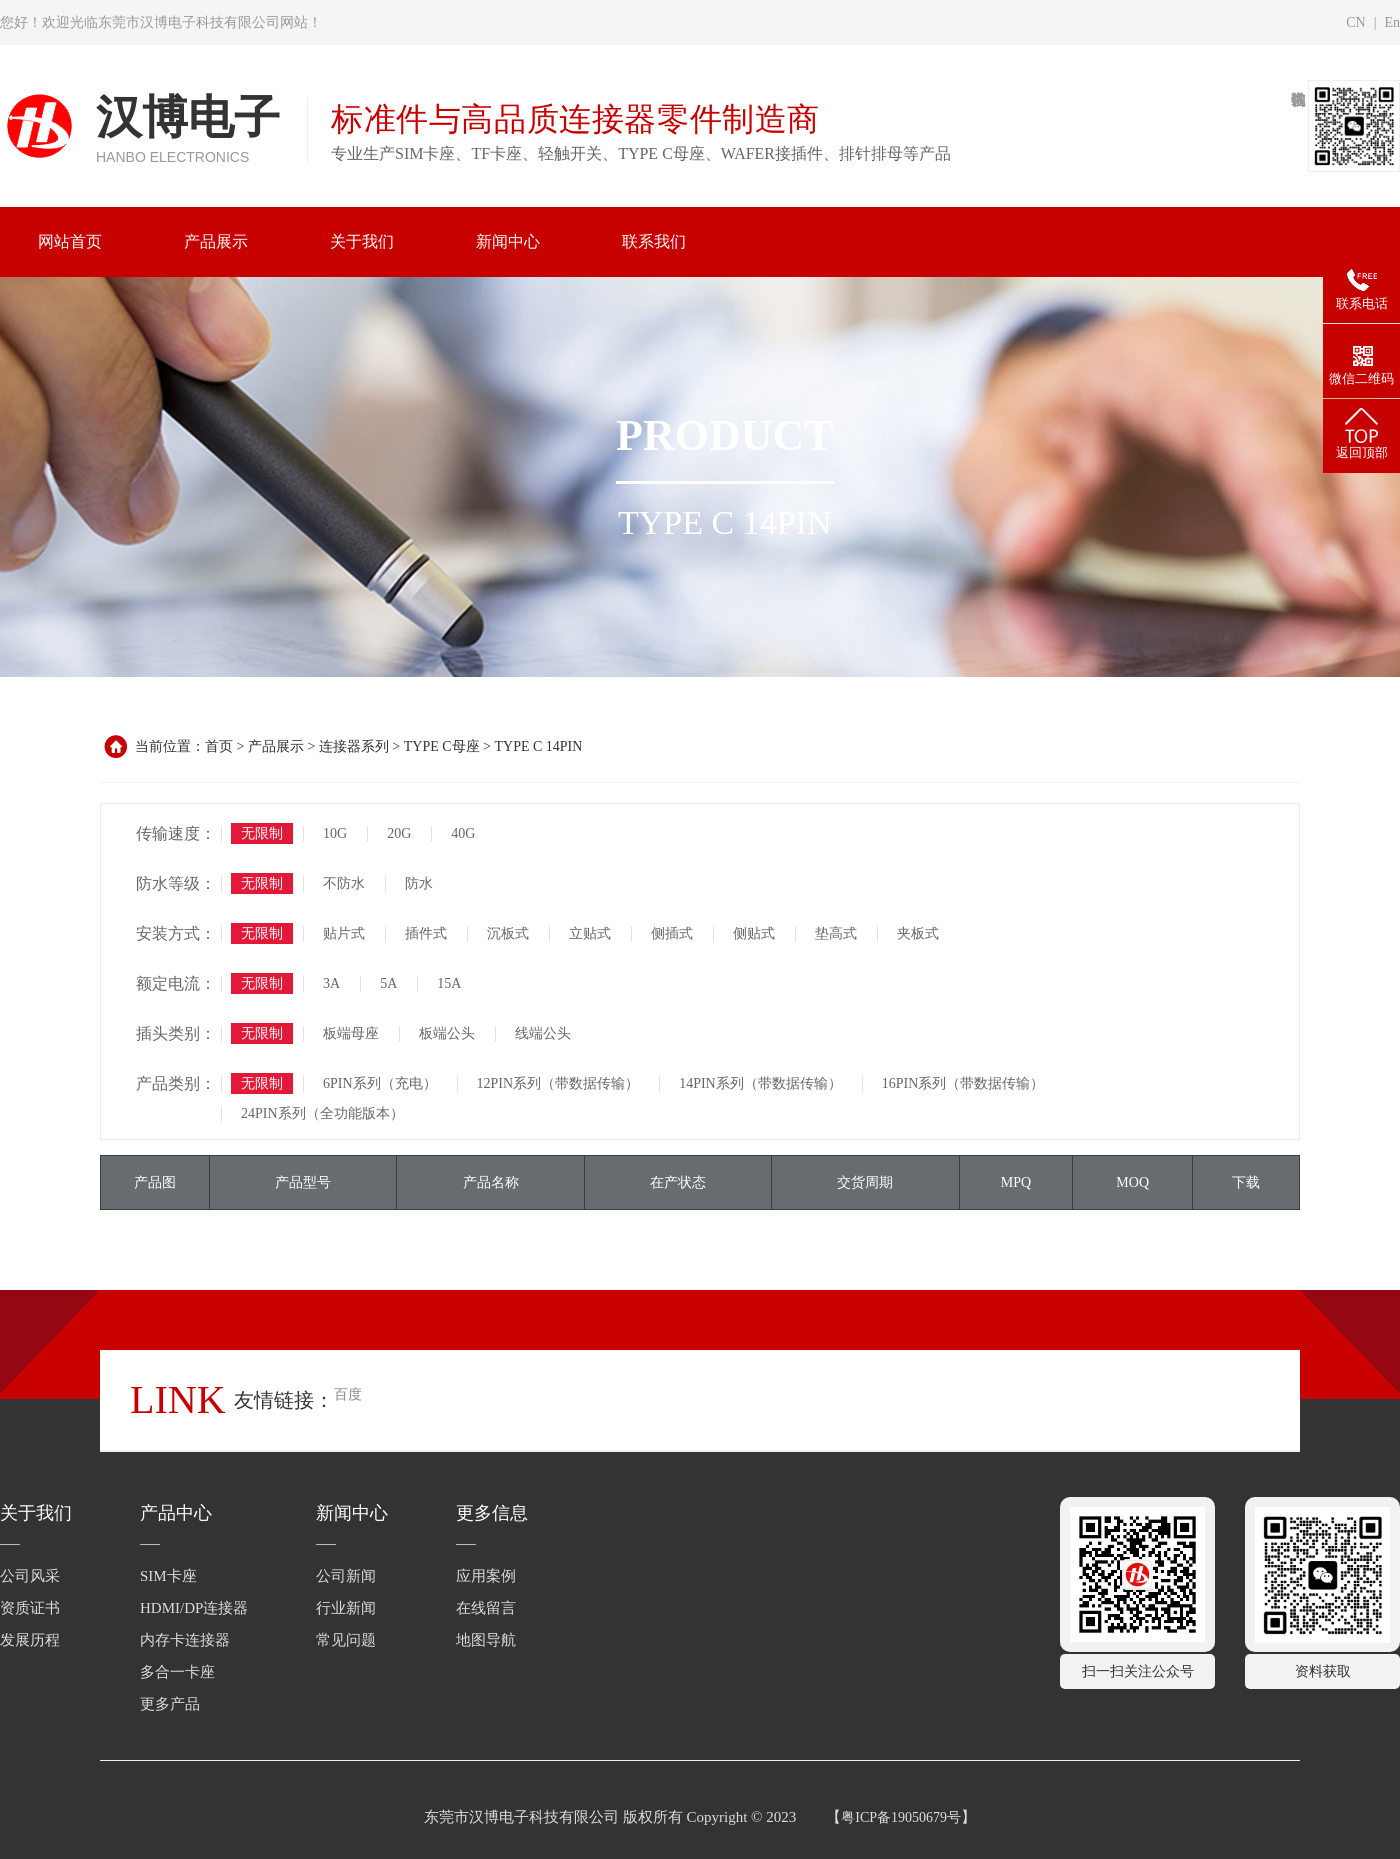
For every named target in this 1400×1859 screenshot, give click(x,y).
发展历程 (30, 1640)
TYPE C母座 (442, 746)
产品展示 (276, 746)
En (1392, 22)
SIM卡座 (168, 1576)
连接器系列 (354, 746)
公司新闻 (346, 1576)
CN (1355, 22)
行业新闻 (346, 1608)
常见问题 (346, 1640)
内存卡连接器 (185, 1640)
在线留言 (486, 1608)
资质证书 (30, 1608)
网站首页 (70, 241)
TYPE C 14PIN (538, 746)
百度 (348, 1394)
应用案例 (486, 1576)
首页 (219, 746)
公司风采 (30, 1576)
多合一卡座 (177, 1672)
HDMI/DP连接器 (194, 1608)
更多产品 (170, 1704)
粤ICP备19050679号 (901, 1817)
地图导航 (486, 1640)
